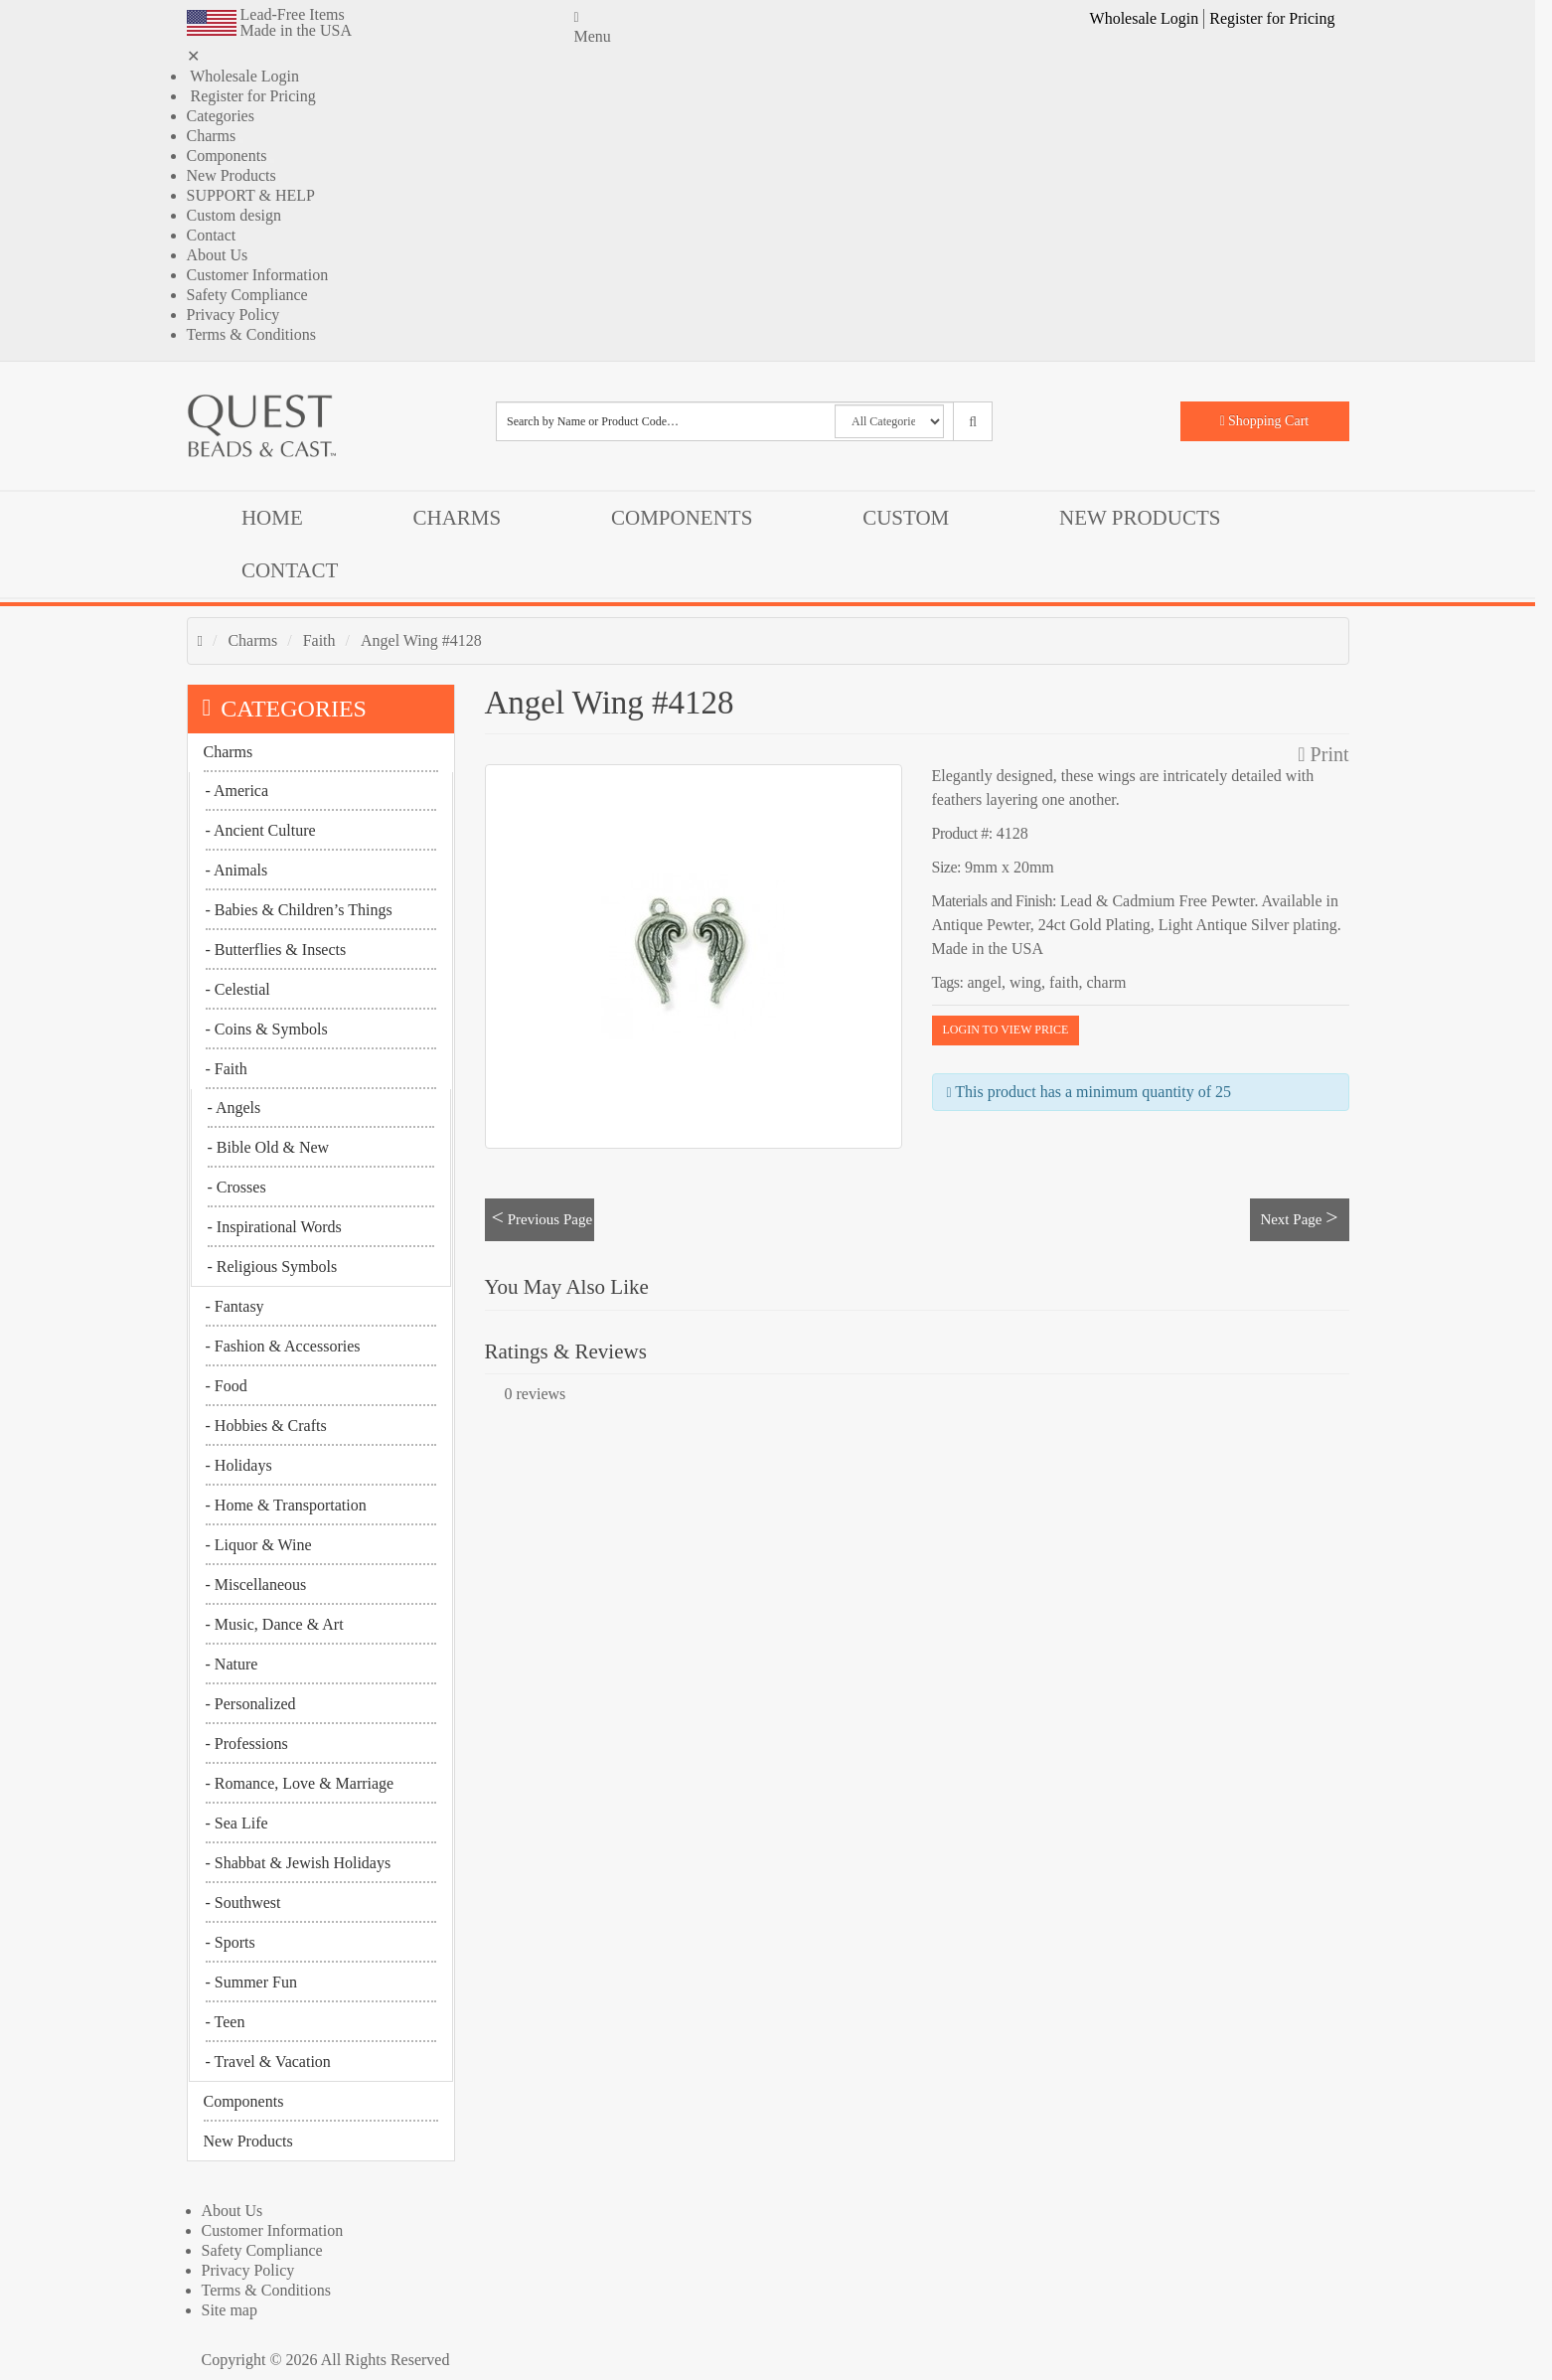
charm (1106, 982)
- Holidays (239, 1465)
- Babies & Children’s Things (299, 909)
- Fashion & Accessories (283, 1346)
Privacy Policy (233, 314)
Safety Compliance (247, 294)
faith (1063, 982)
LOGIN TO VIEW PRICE (1006, 1029)
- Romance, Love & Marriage (300, 1783)
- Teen (225, 2021)
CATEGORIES (285, 708)
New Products (231, 175)
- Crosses (237, 1187)
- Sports (230, 1942)
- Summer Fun (251, 1982)
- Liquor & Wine (259, 1544)
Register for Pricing (1271, 18)
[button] (1346, 19)
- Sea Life (237, 1823)
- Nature (232, 1664)
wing (1025, 982)
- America (237, 790)
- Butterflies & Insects (276, 949)
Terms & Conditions (251, 334)
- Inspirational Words (275, 1226)
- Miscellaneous (256, 1584)
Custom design (234, 215)
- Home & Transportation (286, 1505)
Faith (319, 640)
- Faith (226, 1068)
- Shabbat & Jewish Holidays (298, 1862)
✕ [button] (193, 56)
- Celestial (238, 989)
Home (272, 518)
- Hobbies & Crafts (266, 1425)
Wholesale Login (1144, 18)
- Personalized (251, 1703)
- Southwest (243, 1902)
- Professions (247, 1743)
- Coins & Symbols (267, 1029)
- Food (226, 1385)
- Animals (237, 870)
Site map (229, 2309)
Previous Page (542, 1216)
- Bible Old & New (269, 1147)
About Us (217, 254)
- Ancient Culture (261, 830)
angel (984, 982)
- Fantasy (235, 1306)
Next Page (1298, 1216)
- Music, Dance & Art (275, 1624)
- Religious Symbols (273, 1266)
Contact (211, 235)
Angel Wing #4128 (421, 640)
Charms (211, 135)
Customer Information (258, 274)
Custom (905, 518)
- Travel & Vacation (268, 2061)
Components (227, 155)
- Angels (234, 1107)
